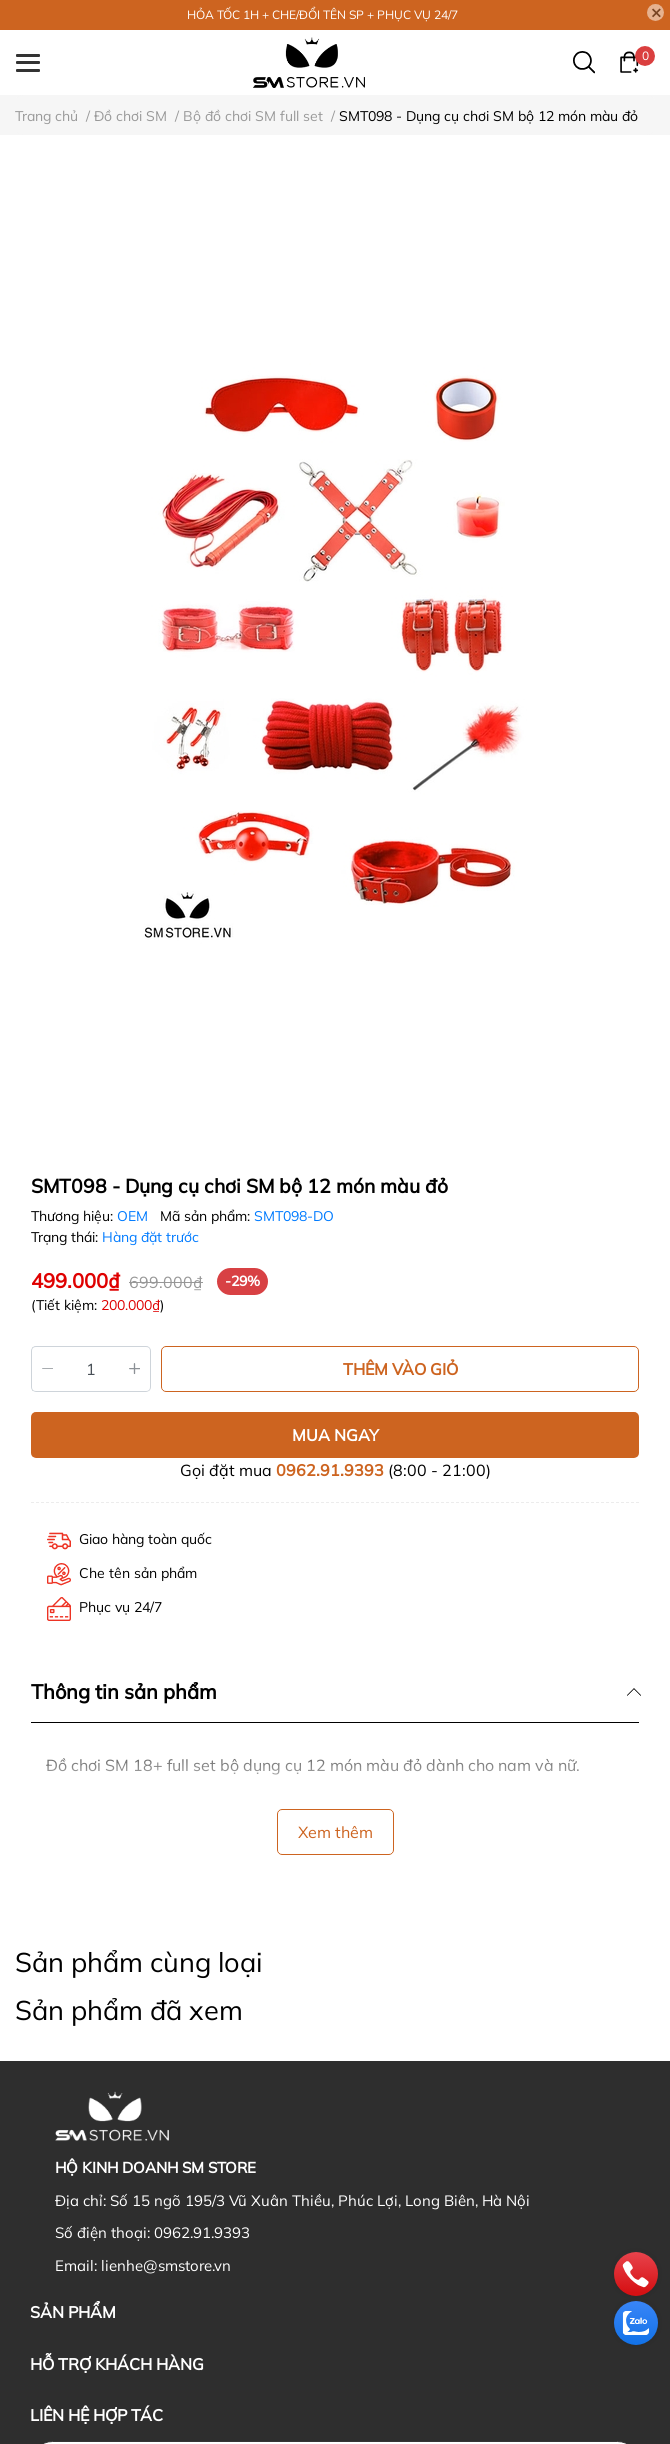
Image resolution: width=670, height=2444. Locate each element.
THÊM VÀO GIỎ (400, 1369)
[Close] (656, 13)
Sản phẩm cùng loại (138, 1962)
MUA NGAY (335, 1435)
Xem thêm (335, 1832)
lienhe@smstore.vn (166, 2265)
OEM (134, 1216)
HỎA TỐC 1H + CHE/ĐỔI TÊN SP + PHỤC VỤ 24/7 (322, 14)
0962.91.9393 (330, 1470)
